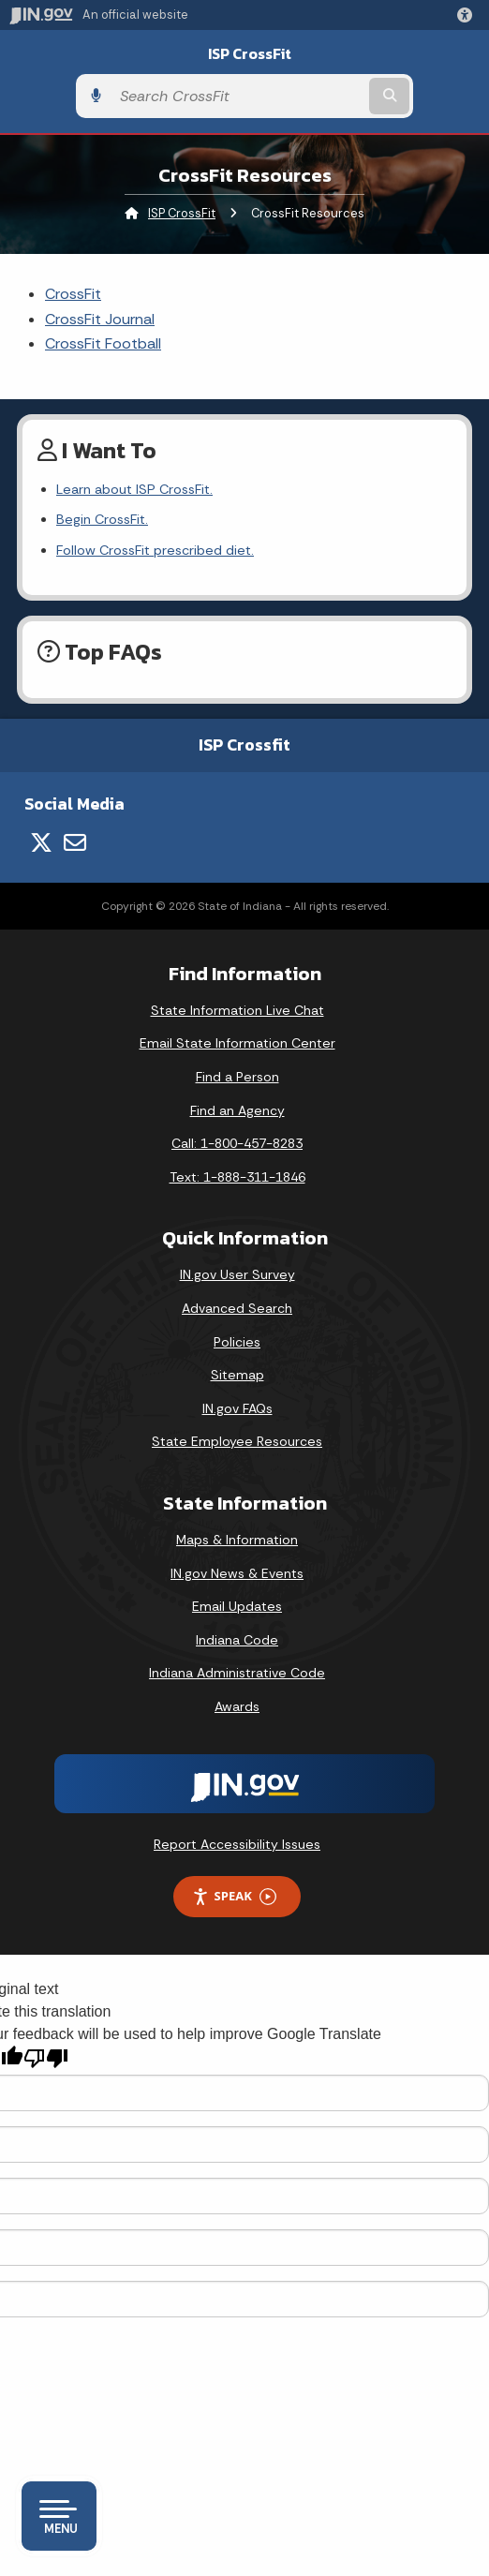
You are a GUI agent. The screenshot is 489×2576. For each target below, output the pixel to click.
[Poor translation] (45, 2058)
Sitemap (237, 1374)
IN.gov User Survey (237, 1274)
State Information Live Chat (237, 1010)
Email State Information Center (237, 1043)
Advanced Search (237, 1308)
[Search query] (237, 96)
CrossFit (73, 294)
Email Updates (237, 1606)
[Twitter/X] (41, 842)
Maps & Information (237, 1539)
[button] (468, 14)
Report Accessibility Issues (237, 1844)
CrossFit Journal (100, 319)
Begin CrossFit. (102, 519)
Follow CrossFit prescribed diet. (155, 550)
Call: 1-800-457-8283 (237, 1143)
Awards (237, 1706)
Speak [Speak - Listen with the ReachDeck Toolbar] (234, 1896)
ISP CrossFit (249, 54)
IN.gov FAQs (237, 1408)
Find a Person (237, 1076)
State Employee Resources (237, 1441)
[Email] (75, 842)
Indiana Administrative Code (237, 1672)
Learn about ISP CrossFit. (134, 489)
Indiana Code (237, 1639)
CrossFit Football (103, 343)
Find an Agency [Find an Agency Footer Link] (237, 1110)
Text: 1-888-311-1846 (237, 1177)
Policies (237, 1341)
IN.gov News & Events (237, 1573)
